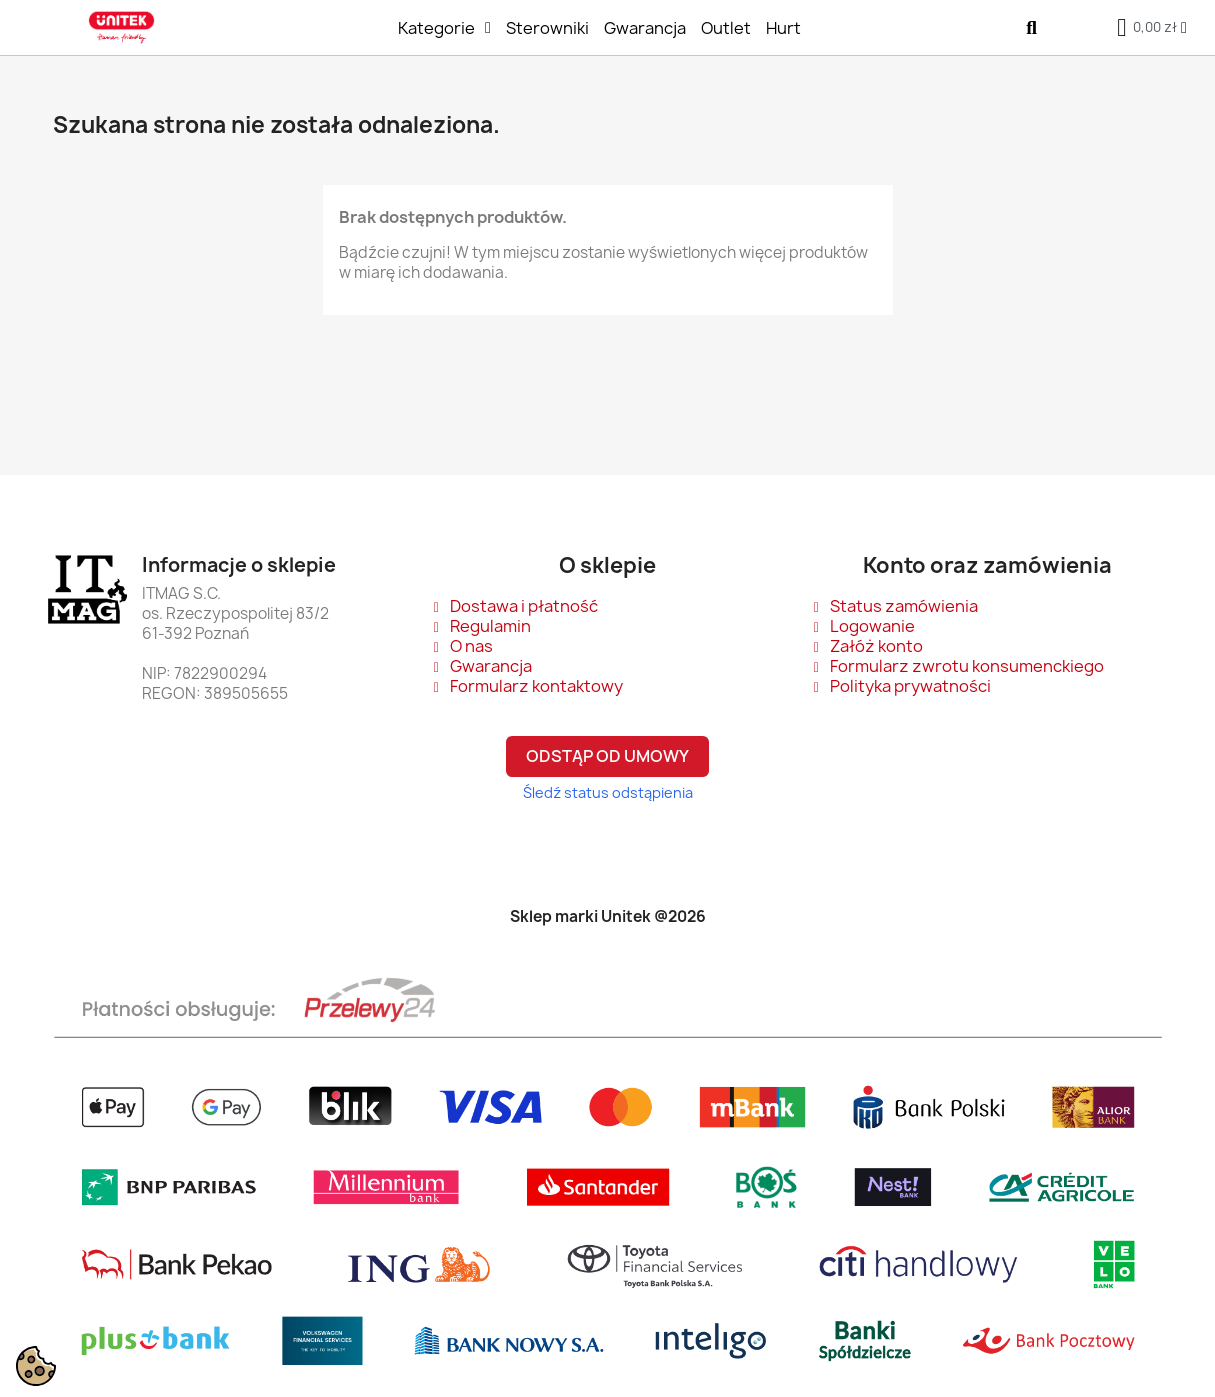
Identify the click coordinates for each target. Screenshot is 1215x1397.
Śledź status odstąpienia (608, 792)
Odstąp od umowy (607, 756)
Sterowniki (547, 28)
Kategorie (444, 28)
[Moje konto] (1184, 28)
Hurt (783, 28)
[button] (1031, 27)
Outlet (726, 28)
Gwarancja (645, 28)
